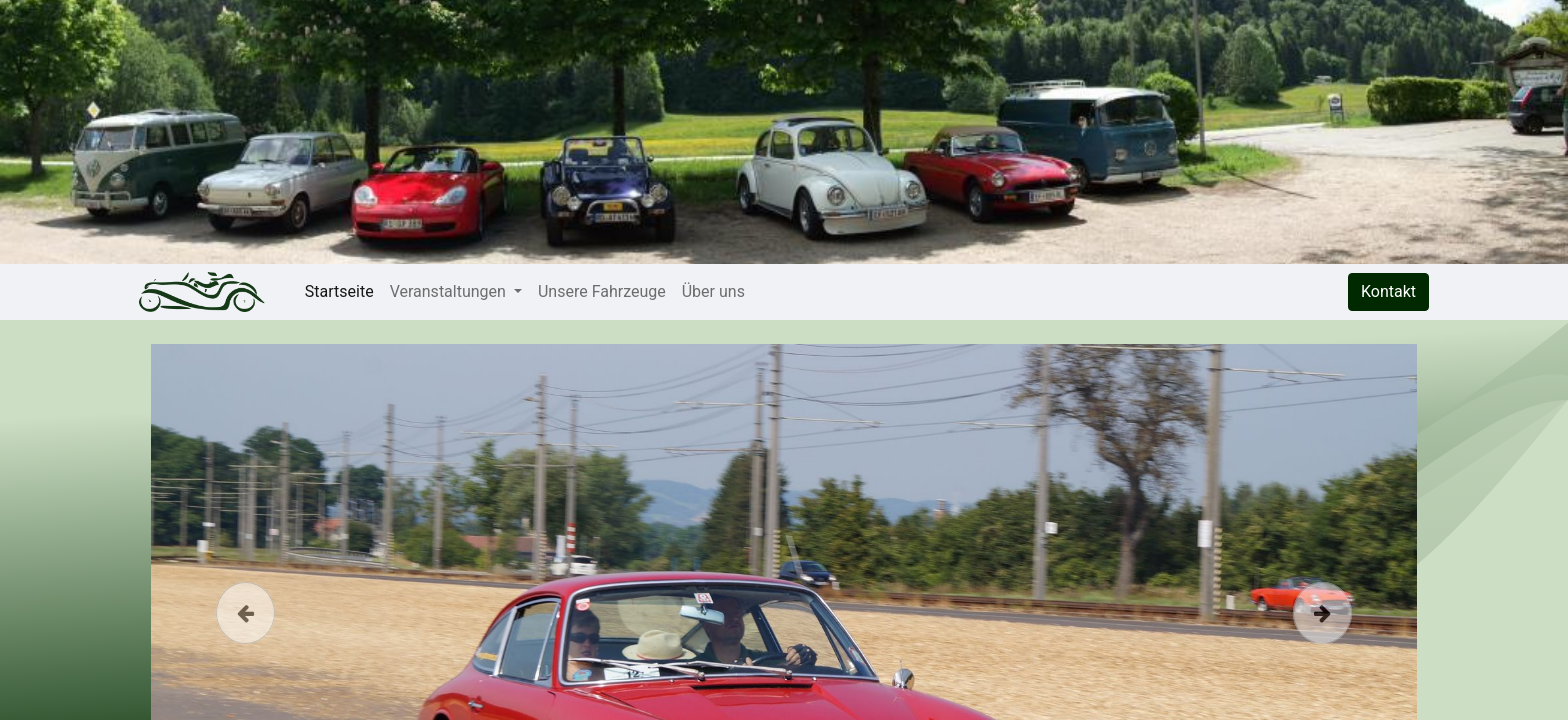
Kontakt (1388, 291)
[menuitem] (339, 292)
